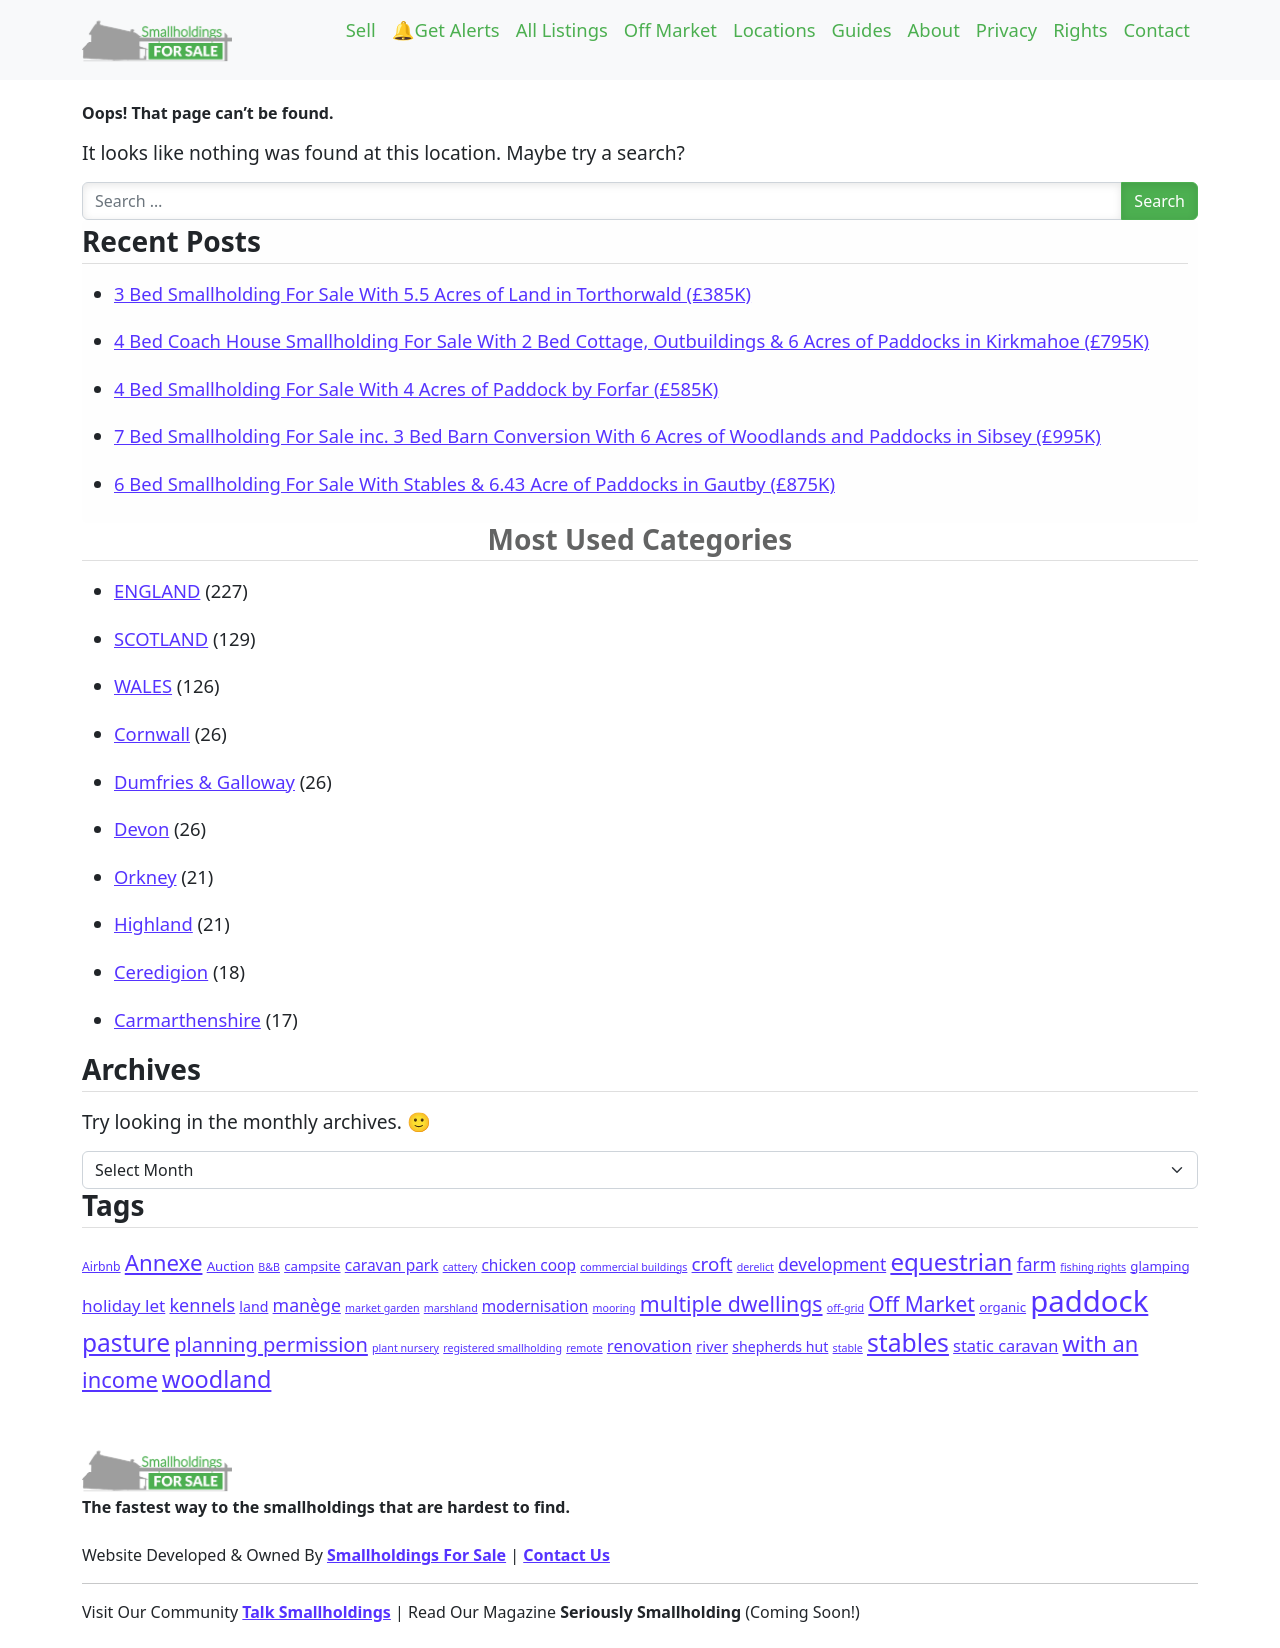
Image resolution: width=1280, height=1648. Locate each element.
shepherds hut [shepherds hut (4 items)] (780, 1346)
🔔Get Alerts (446, 29)
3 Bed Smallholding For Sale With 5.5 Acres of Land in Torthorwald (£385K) (432, 293)
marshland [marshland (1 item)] (451, 1308)
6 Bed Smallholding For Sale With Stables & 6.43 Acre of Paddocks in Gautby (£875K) (474, 483)
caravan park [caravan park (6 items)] (392, 1265)
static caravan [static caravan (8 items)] (1005, 1346)
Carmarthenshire (187, 1019)
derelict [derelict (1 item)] (755, 1267)
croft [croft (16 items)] (712, 1263)
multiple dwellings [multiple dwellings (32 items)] (731, 1303)
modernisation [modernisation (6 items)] (535, 1306)
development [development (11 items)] (832, 1264)
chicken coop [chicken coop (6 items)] (528, 1265)
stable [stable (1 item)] (848, 1348)
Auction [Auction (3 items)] (230, 1266)
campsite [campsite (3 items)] (312, 1266)
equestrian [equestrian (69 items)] (951, 1261)
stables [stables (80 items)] (908, 1342)
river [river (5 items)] (712, 1346)
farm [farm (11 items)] (1036, 1264)
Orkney (145, 876)
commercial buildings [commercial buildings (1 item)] (633, 1267)
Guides (862, 29)
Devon (141, 828)
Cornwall (152, 733)
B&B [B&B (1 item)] (269, 1267)
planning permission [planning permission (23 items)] (271, 1344)
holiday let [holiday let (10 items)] (123, 1305)
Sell (361, 29)
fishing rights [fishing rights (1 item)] (1093, 1267)
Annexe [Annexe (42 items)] (164, 1262)
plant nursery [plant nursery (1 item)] (405, 1348)
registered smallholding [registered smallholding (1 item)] (502, 1348)
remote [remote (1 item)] (584, 1348)
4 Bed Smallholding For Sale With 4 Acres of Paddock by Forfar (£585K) (416, 388)
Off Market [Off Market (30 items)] (921, 1304)
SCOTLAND (161, 638)
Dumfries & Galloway (204, 781)
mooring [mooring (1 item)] (614, 1308)
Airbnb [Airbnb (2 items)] (101, 1266)
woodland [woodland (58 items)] (216, 1379)
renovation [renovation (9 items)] (649, 1345)
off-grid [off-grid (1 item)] (845, 1308)
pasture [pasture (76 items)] (126, 1342)
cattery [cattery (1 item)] (460, 1267)
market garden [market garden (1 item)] (382, 1308)
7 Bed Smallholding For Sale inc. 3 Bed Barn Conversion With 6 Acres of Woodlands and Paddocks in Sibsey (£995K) (607, 435)
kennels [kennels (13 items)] (202, 1305)
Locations (774, 29)
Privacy (1006, 29)
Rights (1080, 29)
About (934, 29)
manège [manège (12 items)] (307, 1305)
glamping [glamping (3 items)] (1159, 1266)
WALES (143, 685)
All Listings (562, 29)
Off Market (670, 29)
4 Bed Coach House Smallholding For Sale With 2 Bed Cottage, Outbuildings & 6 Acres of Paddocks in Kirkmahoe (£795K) (631, 340)
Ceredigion (161, 971)
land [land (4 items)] (253, 1306)
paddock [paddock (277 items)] (1089, 1301)
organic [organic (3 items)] (1002, 1307)
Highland (153, 923)
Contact (1156, 29)
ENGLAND (157, 590)
